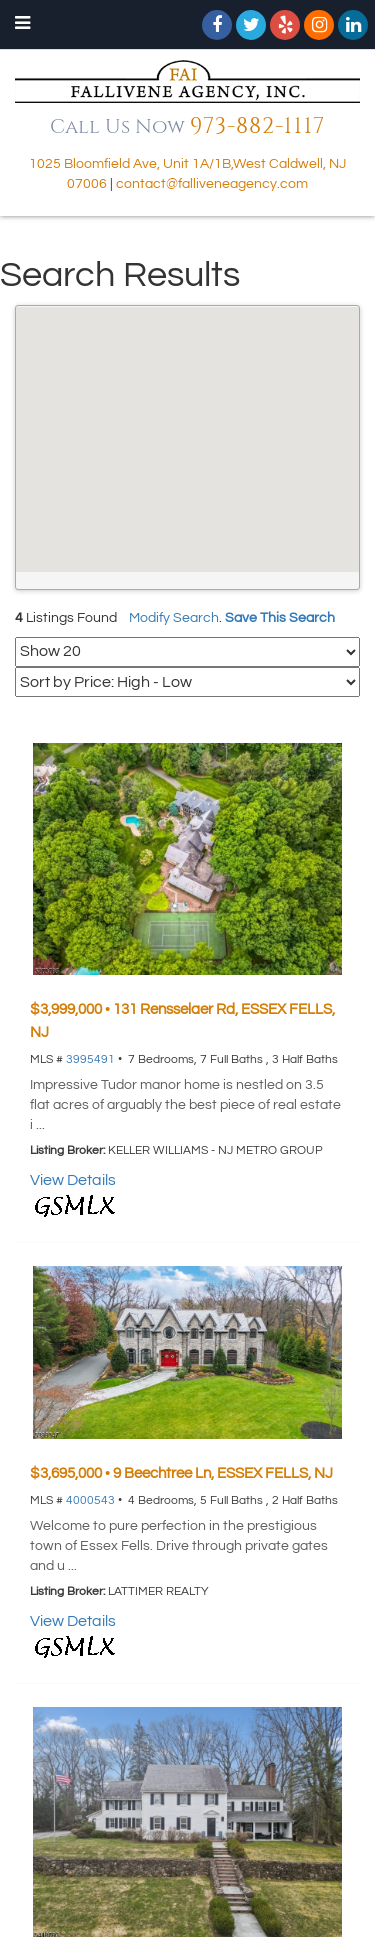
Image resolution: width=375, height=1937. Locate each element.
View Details (73, 1180)
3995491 (90, 1059)
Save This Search (280, 618)
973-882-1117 (257, 126)
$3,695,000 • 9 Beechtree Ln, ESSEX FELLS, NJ (181, 1473)
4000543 (90, 1500)
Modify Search (174, 618)
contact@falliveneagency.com (212, 184)
